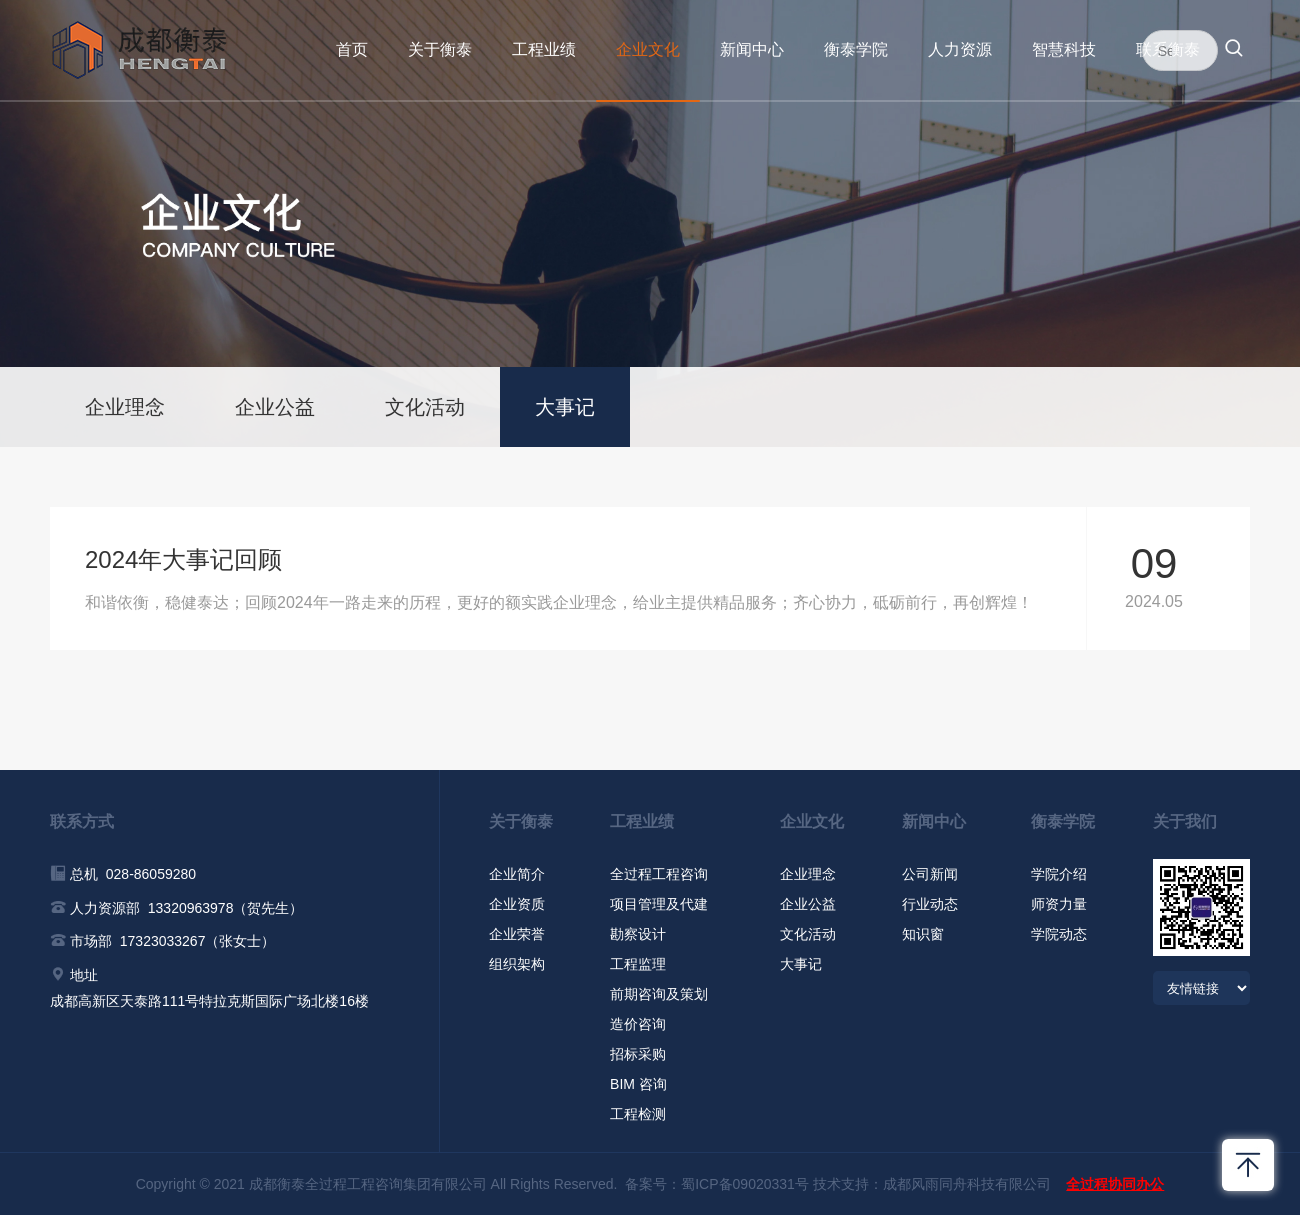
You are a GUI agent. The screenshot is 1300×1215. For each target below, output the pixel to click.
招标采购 (638, 1054)
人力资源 (960, 49)
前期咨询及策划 (659, 994)
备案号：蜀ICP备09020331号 (717, 1184)
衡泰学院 (856, 49)
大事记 (565, 407)
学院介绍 (1059, 874)
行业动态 (930, 904)
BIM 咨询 (638, 1084)
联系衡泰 (1168, 49)
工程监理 (638, 964)
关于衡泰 (440, 49)
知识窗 (923, 934)
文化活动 (425, 407)
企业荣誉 (517, 934)
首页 (352, 49)
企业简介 (517, 874)
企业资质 (517, 904)
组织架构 (517, 964)
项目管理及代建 (659, 904)
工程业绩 (544, 49)
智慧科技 (1064, 49)
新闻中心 (752, 49)
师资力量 (1059, 904)
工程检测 (638, 1114)
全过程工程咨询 (659, 874)
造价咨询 (638, 1024)
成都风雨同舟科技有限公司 (967, 1184)
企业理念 (125, 407)
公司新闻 (930, 874)
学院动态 (1059, 934)
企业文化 (648, 49)
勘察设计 (638, 934)
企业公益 (275, 407)
